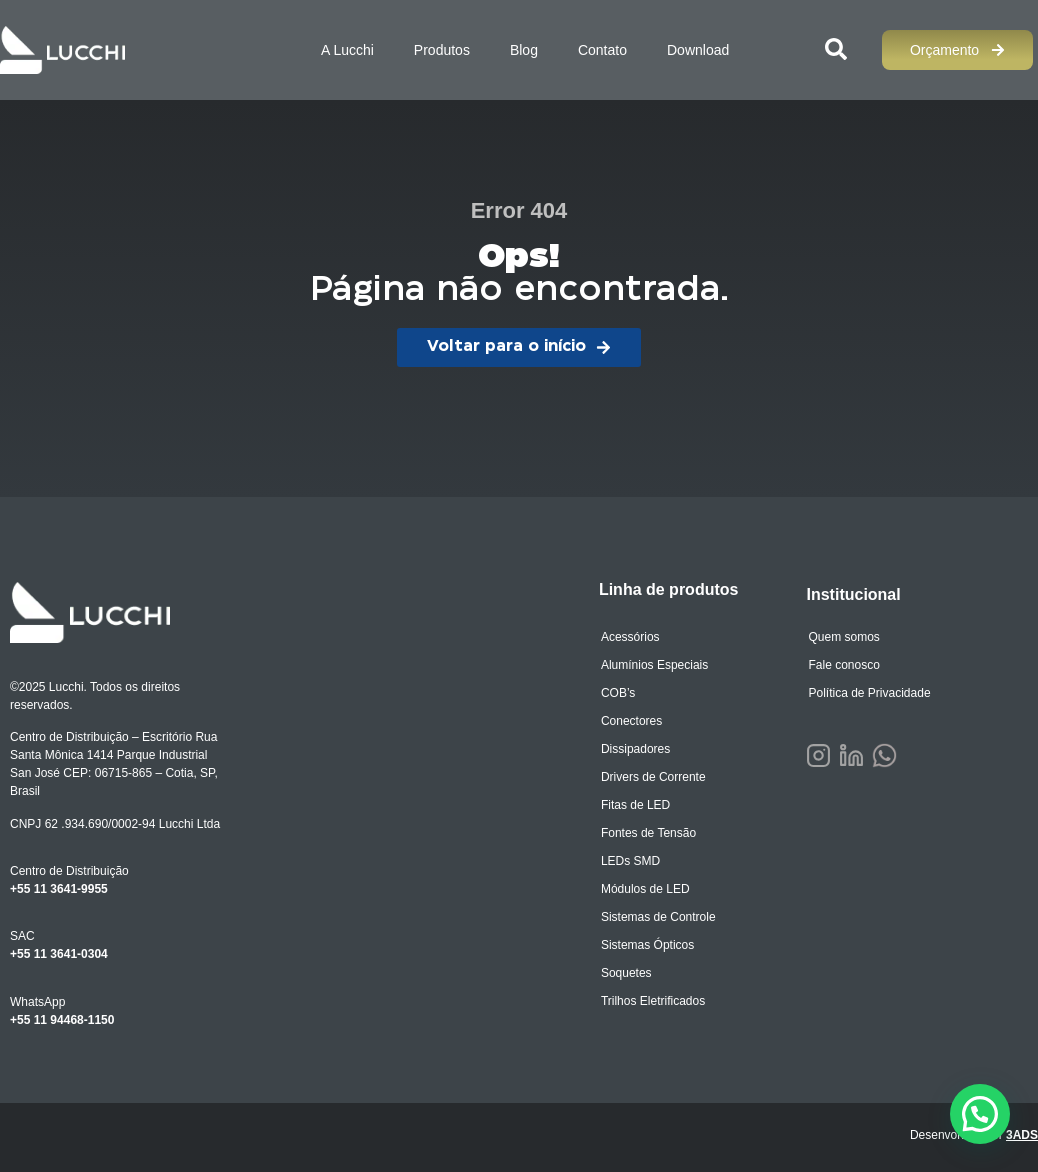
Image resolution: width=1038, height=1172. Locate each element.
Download (698, 50)
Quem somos (843, 637)
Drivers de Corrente (653, 777)
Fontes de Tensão (648, 833)
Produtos (442, 50)
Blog (524, 50)
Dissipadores (635, 749)
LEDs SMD (630, 861)
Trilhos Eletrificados (653, 1001)
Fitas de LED (635, 805)
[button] (980, 1114)
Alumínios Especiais (654, 665)
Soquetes (626, 973)
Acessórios (630, 637)
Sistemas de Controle (658, 917)
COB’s (618, 693)
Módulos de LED (645, 889)
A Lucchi (347, 50)
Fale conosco (843, 665)
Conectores (631, 721)
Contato (602, 50)
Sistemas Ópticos (647, 945)
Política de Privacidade (869, 693)
